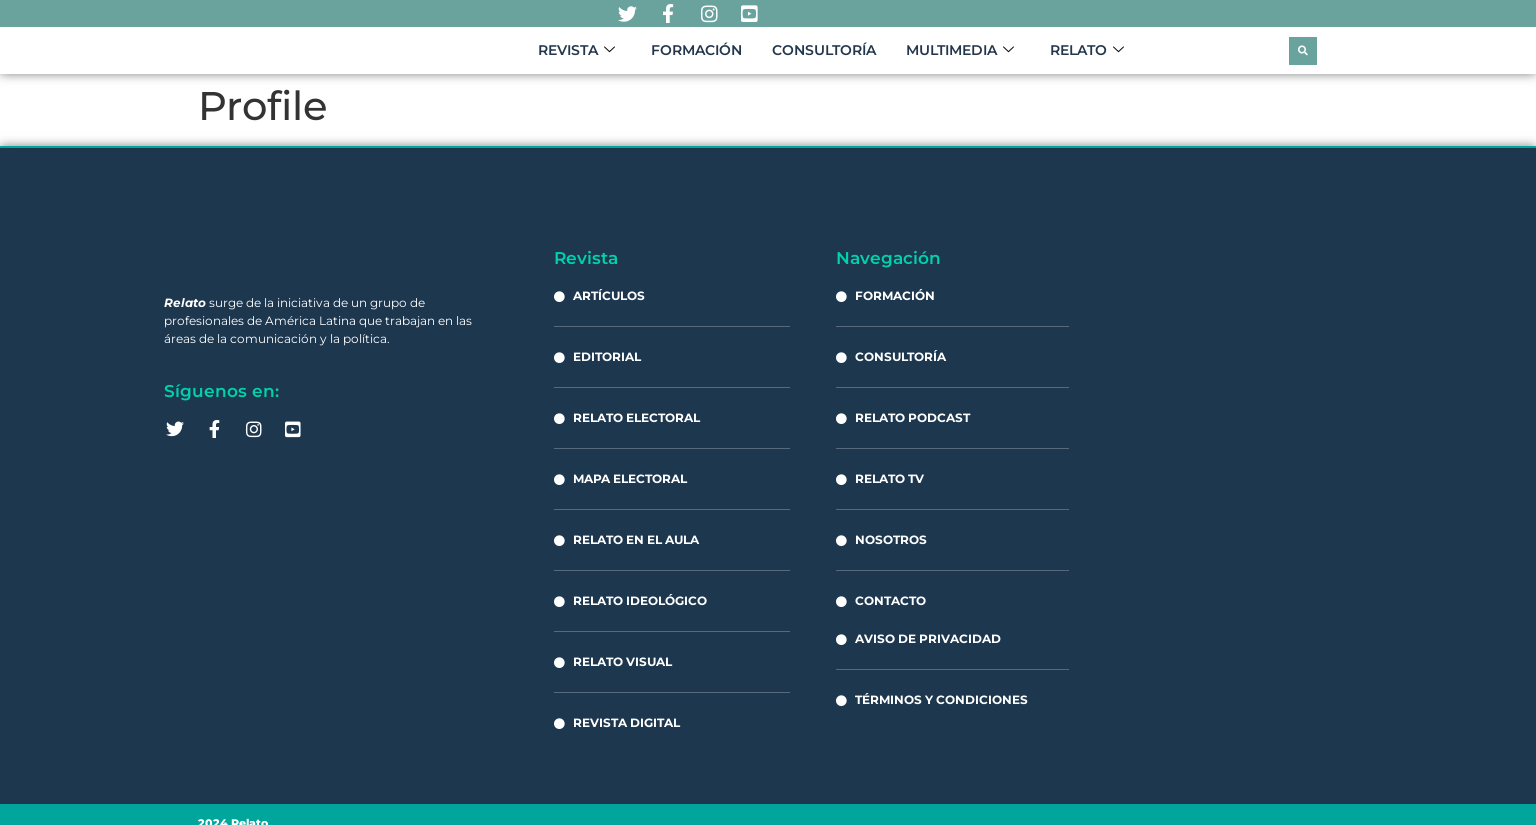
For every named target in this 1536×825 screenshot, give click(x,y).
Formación (696, 58)
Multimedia (960, 58)
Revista (576, 58)
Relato (1087, 58)
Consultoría (824, 58)
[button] (1303, 58)
